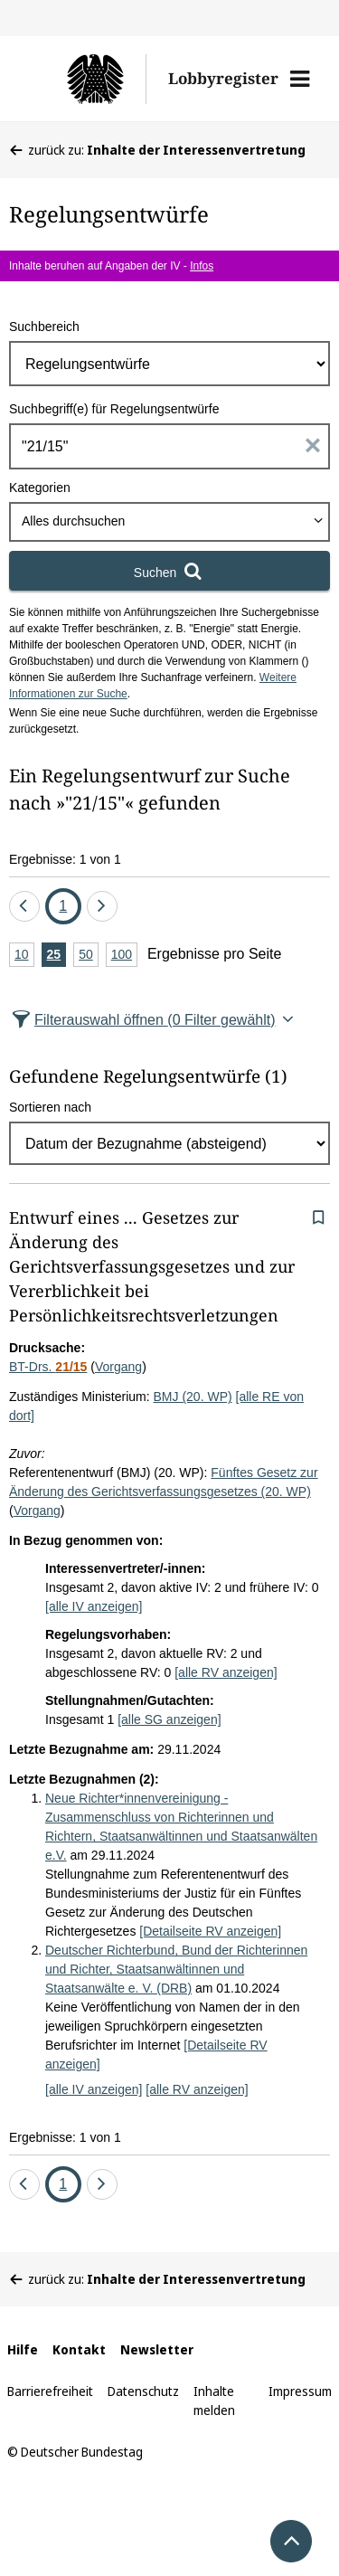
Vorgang (118, 1366)
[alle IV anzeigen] (93, 1606)
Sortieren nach (50, 1107)
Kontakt (79, 2349)
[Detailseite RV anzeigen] (210, 1931)
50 (89, 955)
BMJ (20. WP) (193, 1396)
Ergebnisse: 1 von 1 (65, 859)
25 (57, 955)
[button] (299, 78)
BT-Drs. (48, 1366)
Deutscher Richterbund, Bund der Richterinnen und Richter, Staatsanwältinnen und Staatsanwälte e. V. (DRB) (176, 1969)
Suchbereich (44, 326)
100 (124, 955)
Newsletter (156, 2349)
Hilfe (22, 2349)
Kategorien (40, 487)
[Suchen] (169, 571)
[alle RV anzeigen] (225, 1672)
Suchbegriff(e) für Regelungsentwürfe (114, 409)
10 (24, 955)
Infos (201, 266)
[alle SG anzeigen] (169, 1719)
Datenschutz (143, 2391)
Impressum (300, 2391)
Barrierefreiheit (50, 2391)
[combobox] (169, 522)
